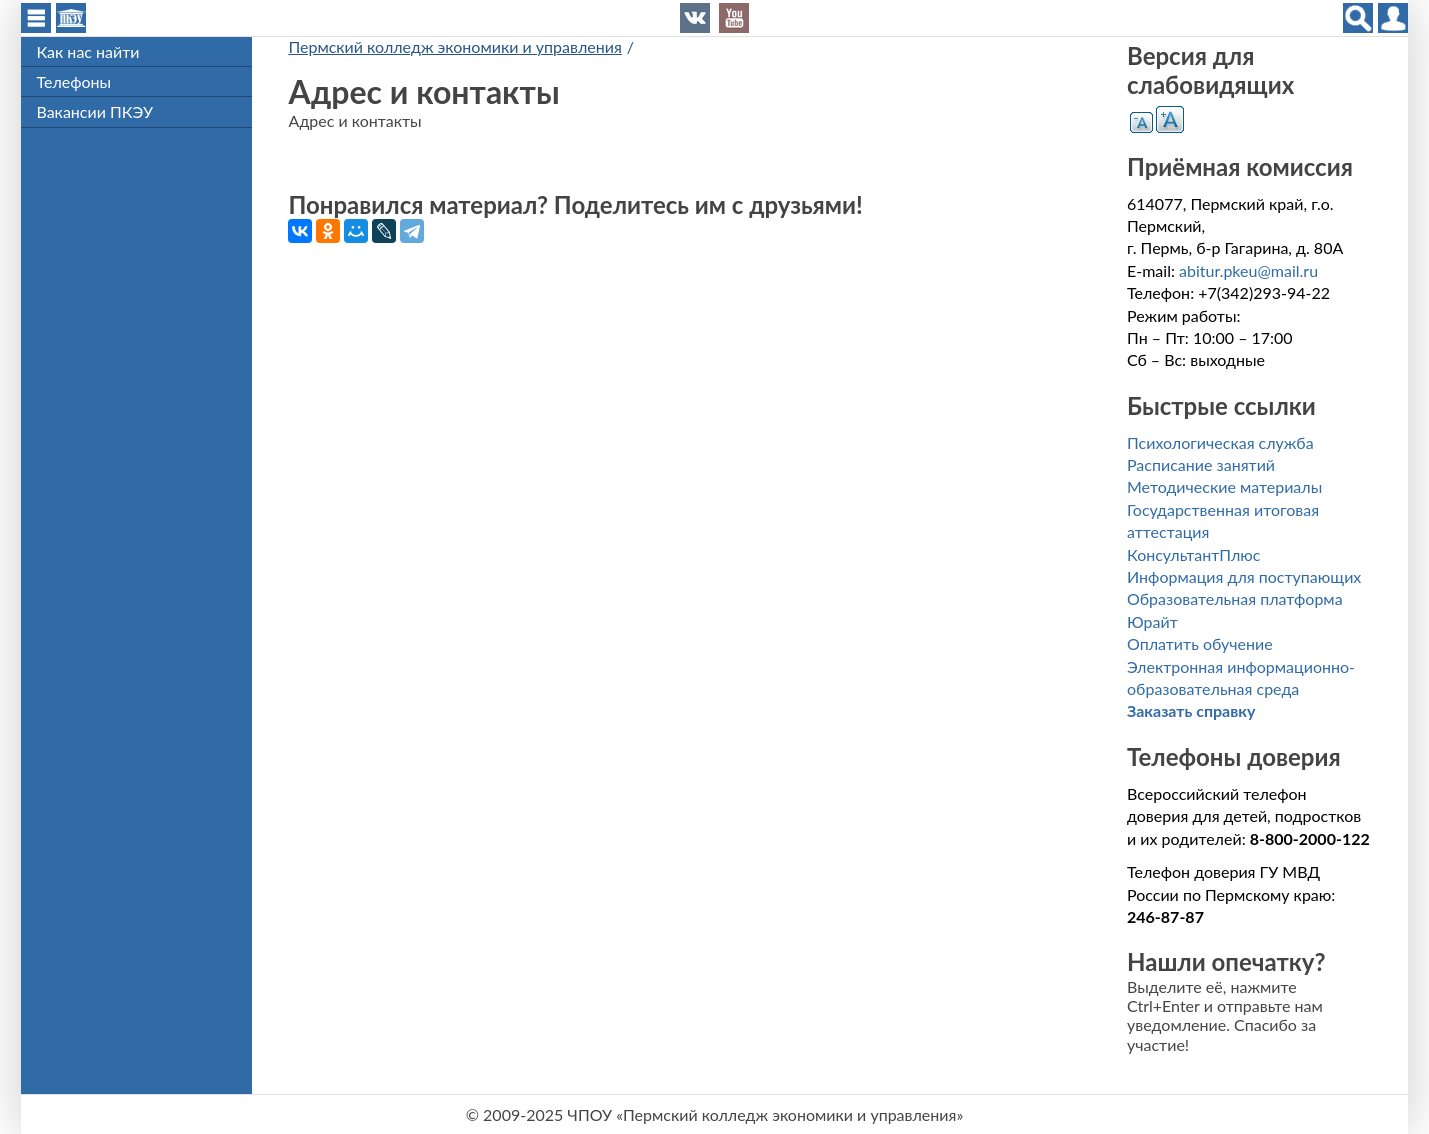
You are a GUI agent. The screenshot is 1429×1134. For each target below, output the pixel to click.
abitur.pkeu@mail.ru (1248, 270)
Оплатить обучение (1200, 643)
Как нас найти (87, 51)
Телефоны (73, 81)
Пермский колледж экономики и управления (454, 46)
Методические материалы (1224, 486)
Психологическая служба (1220, 442)
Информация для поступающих (1244, 576)
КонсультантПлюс (1193, 554)
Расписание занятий (1201, 464)
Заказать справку (1191, 710)
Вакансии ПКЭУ (94, 111)
